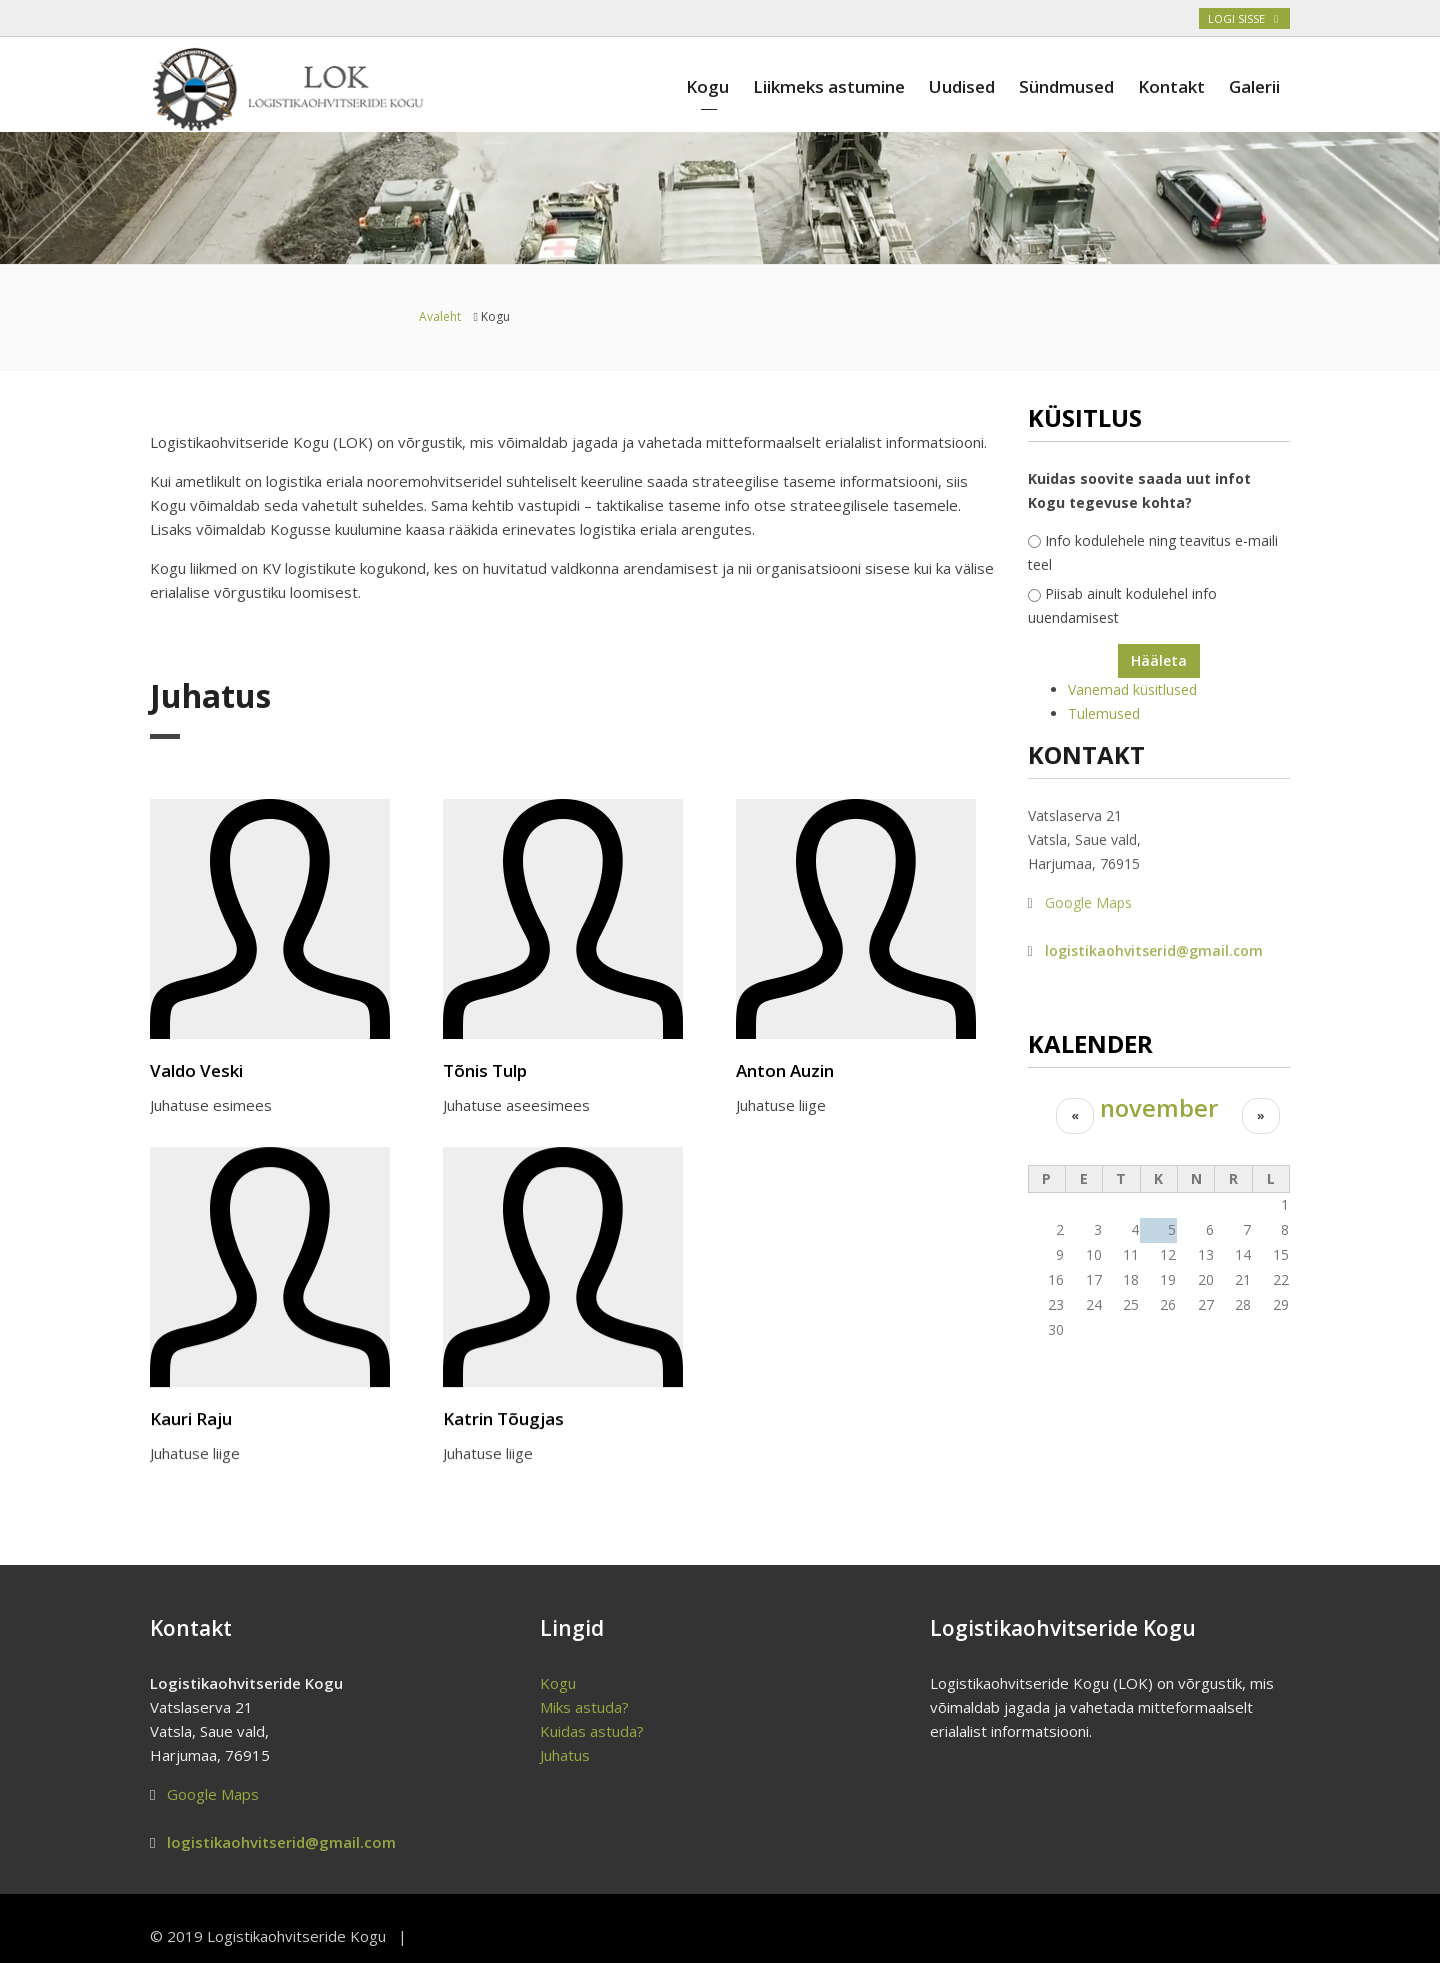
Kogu (707, 86)
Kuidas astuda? (592, 1731)
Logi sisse (1244, 18)
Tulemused (1104, 713)
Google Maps (1088, 895)
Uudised (962, 86)
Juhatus (565, 1755)
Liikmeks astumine (829, 86)
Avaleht (440, 316)
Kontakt (1171, 86)
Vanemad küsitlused (1132, 689)
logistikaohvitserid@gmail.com (1154, 943)
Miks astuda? (584, 1707)
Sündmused (1066, 86)
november (1159, 1108)
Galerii (1254, 86)
